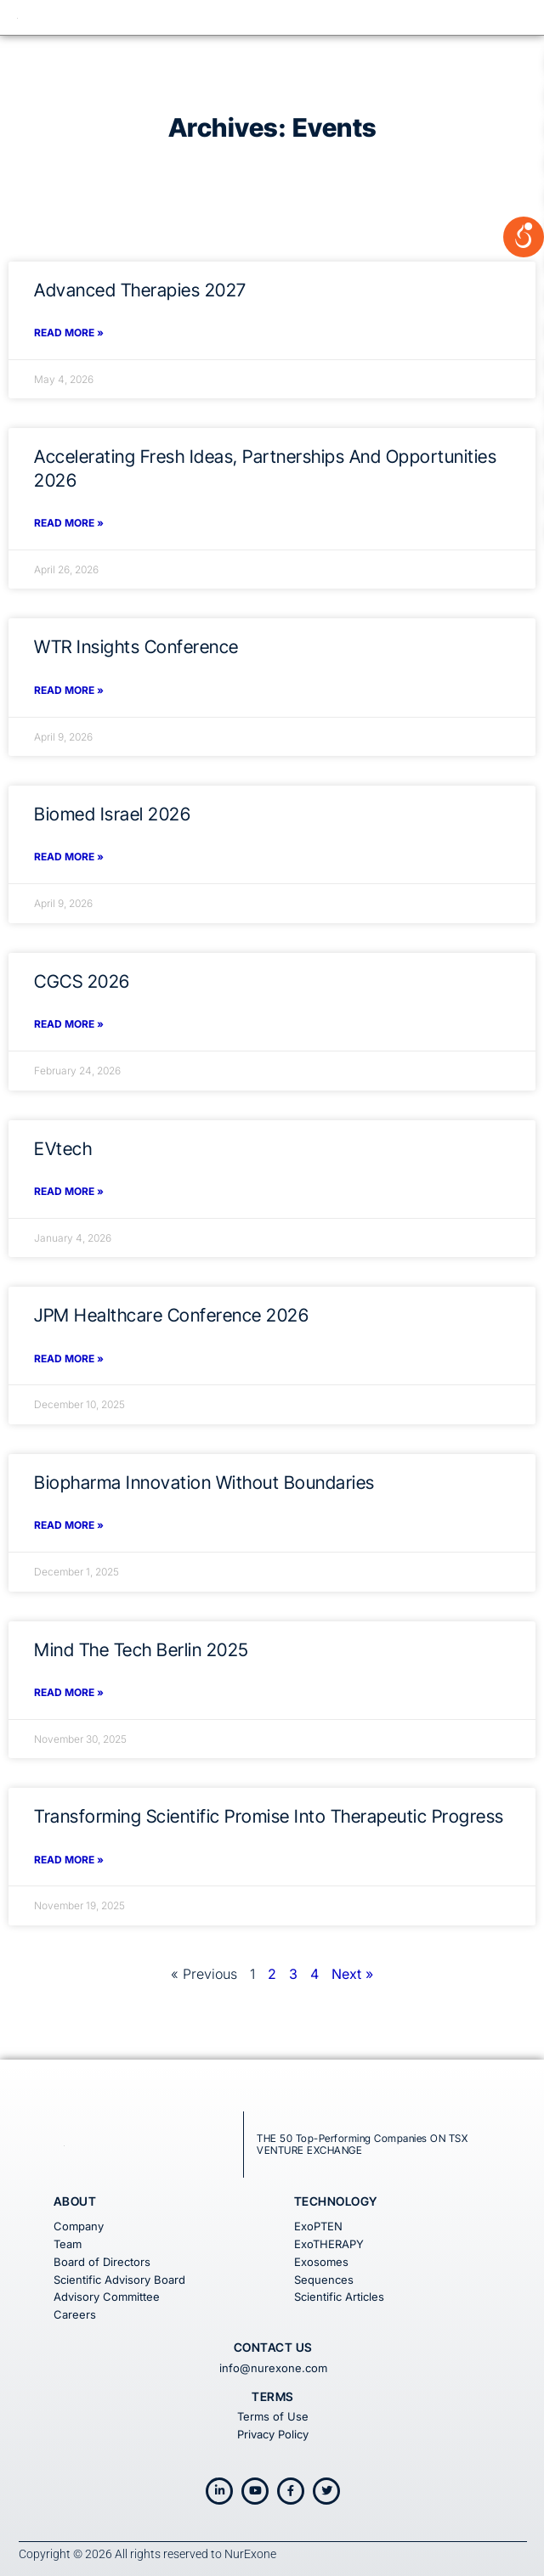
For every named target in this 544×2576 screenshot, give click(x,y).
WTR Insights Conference (136, 646)
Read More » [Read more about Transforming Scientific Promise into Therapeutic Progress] (69, 1859)
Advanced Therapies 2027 (140, 290)
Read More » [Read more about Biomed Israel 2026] (69, 856)
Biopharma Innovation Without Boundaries (204, 1482)
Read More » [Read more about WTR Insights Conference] (69, 690)
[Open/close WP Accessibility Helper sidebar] (523, 224)
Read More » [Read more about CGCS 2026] (69, 1023)
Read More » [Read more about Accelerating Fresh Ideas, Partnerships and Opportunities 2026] (69, 522)
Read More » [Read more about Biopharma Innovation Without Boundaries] (69, 1525)
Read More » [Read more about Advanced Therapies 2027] (69, 332)
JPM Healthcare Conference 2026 (171, 1315)
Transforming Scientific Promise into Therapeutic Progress (269, 1816)
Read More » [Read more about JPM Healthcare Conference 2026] (69, 1358)
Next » (352, 1973)
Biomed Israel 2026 (112, 814)
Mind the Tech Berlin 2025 (141, 1649)
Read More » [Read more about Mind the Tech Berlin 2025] (69, 1692)
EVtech (63, 1148)
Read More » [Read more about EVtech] (69, 1191)
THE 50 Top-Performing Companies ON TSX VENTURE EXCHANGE (362, 2144)
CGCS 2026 (82, 981)
